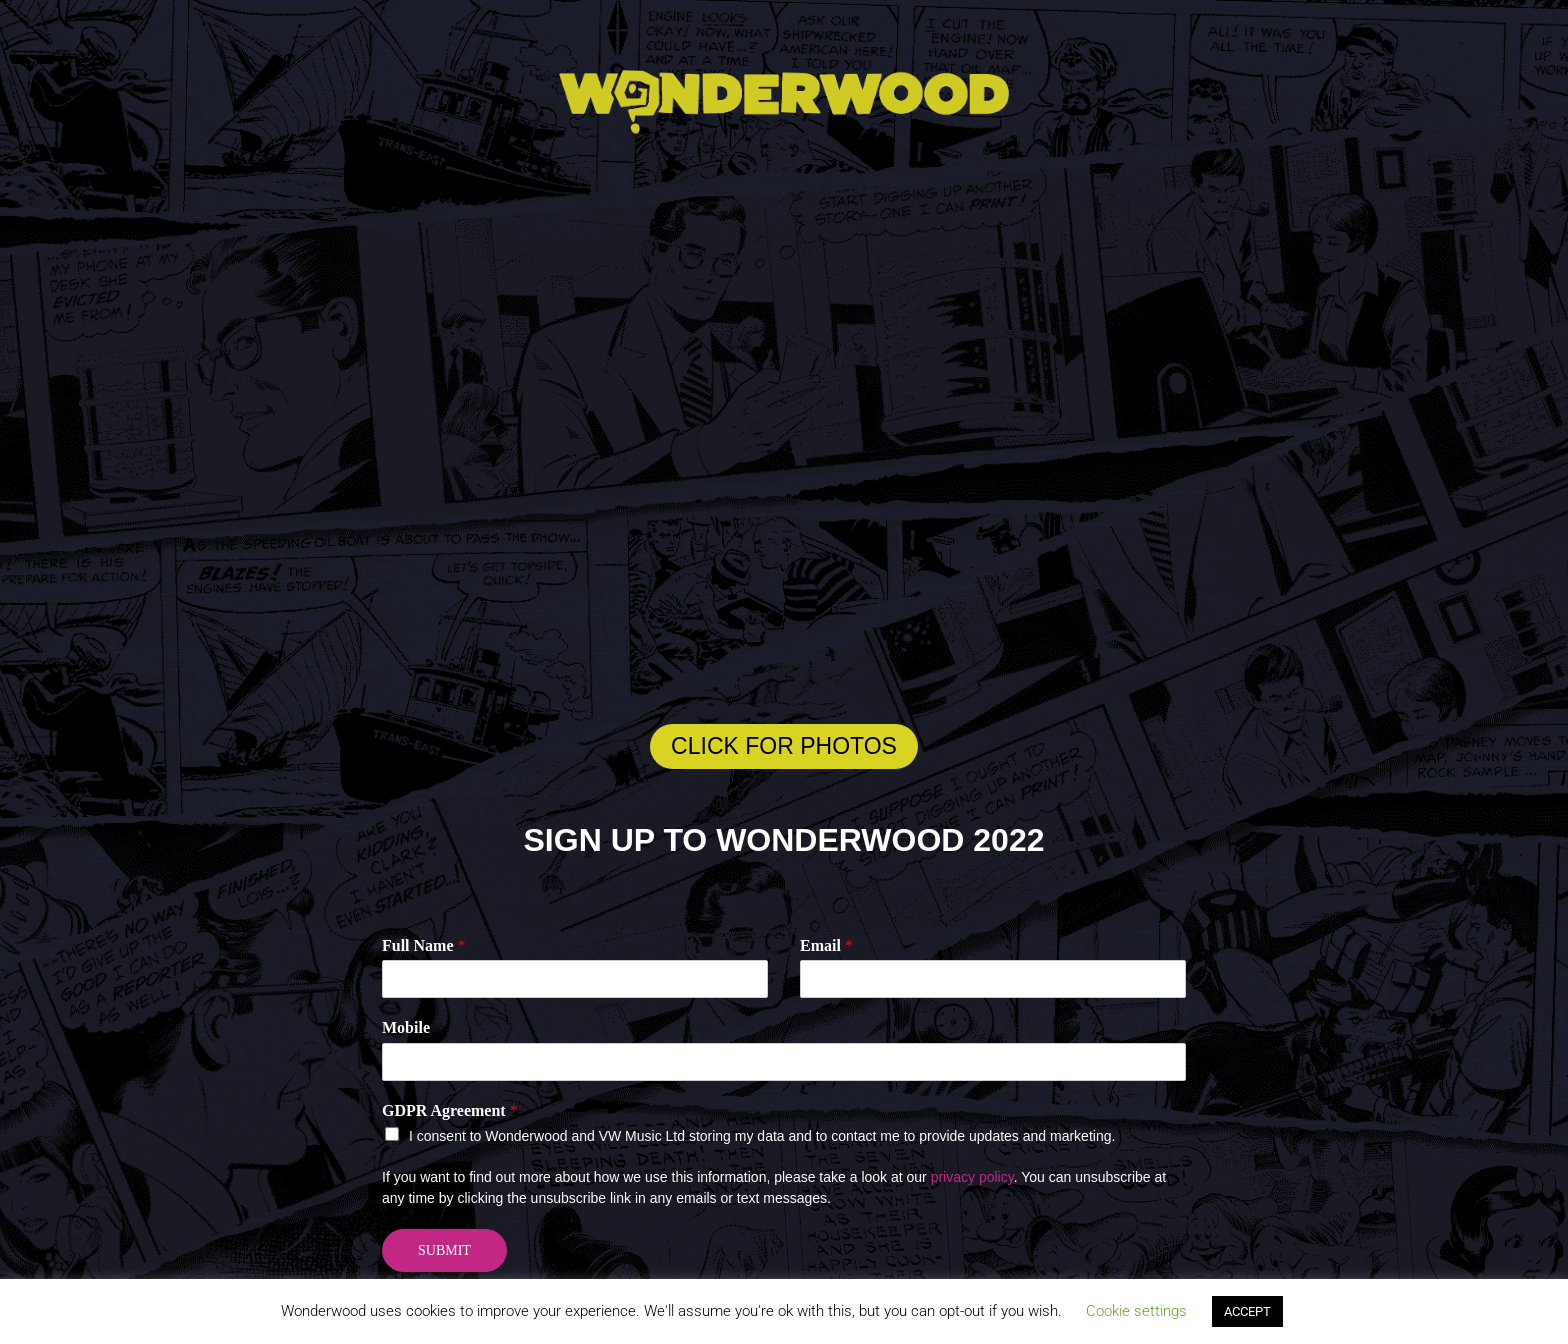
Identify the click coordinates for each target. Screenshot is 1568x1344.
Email (826, 945)
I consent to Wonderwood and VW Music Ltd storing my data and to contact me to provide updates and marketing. (762, 1136)
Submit (444, 1250)
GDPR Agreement (450, 1110)
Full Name (424, 945)
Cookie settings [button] (1136, 1311)
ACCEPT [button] (1247, 1311)
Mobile (406, 1027)
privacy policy (972, 1177)
